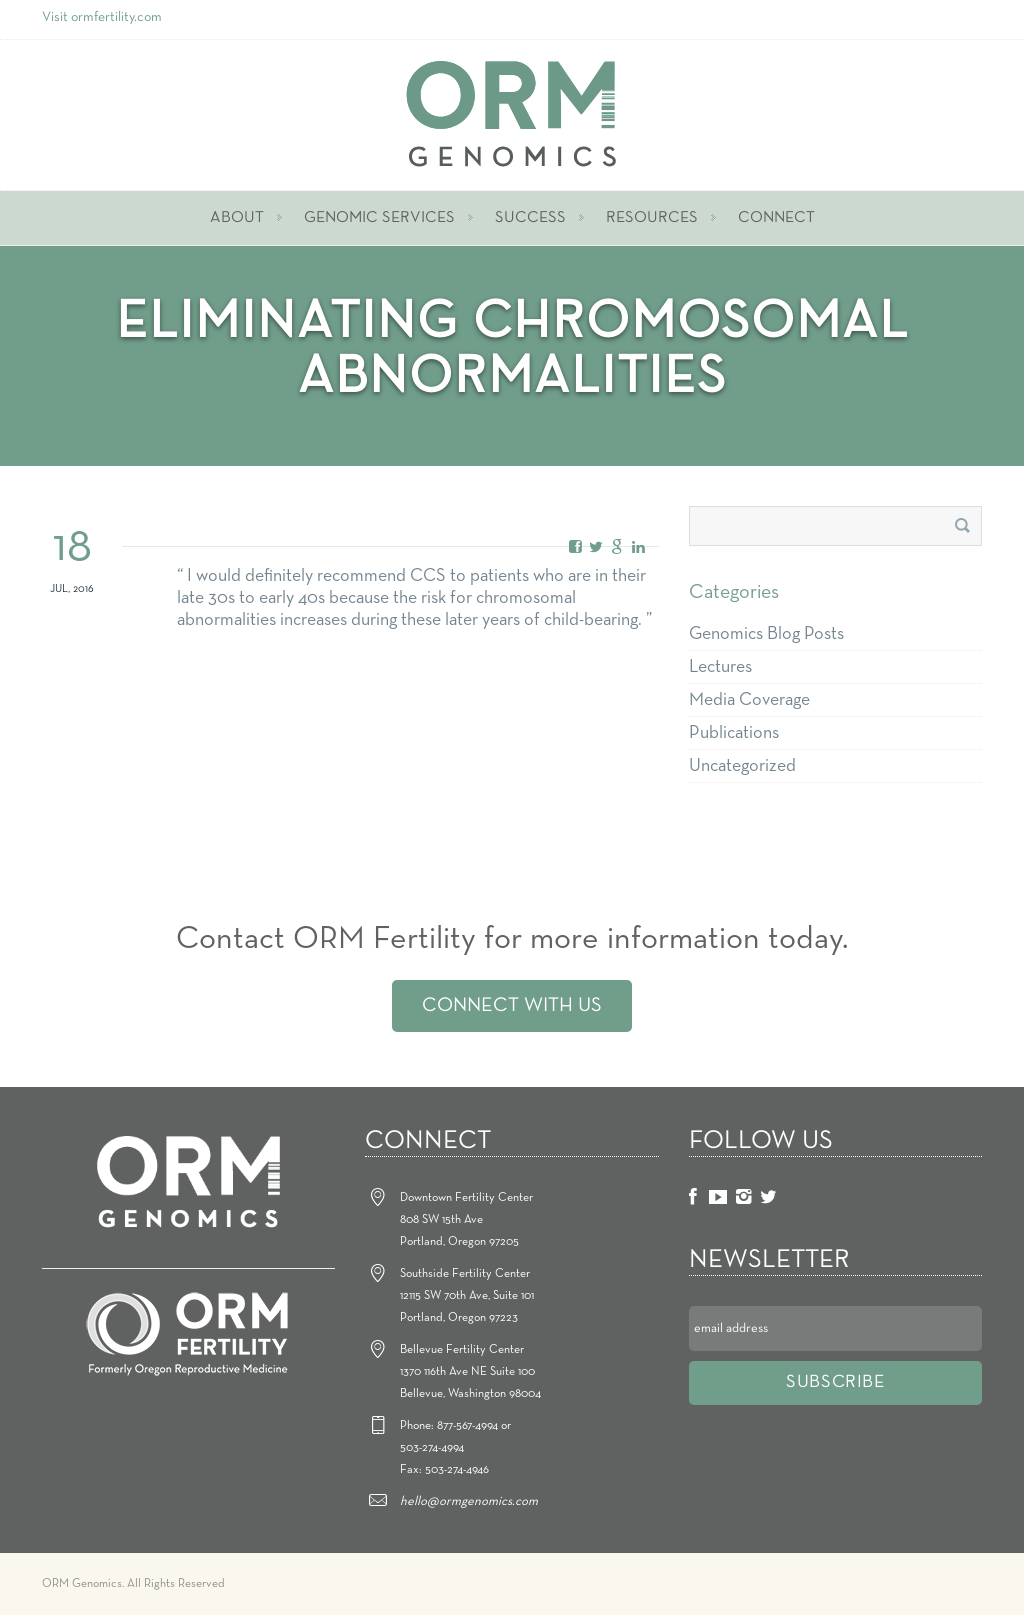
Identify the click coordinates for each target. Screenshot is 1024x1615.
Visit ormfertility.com (102, 17)
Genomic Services (379, 218)
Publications (734, 733)
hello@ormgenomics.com (469, 1501)
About (237, 218)
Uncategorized (742, 766)
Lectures (720, 667)
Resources (652, 218)
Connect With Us (512, 1006)
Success (530, 218)
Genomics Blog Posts (766, 634)
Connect (776, 218)
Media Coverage (749, 700)
